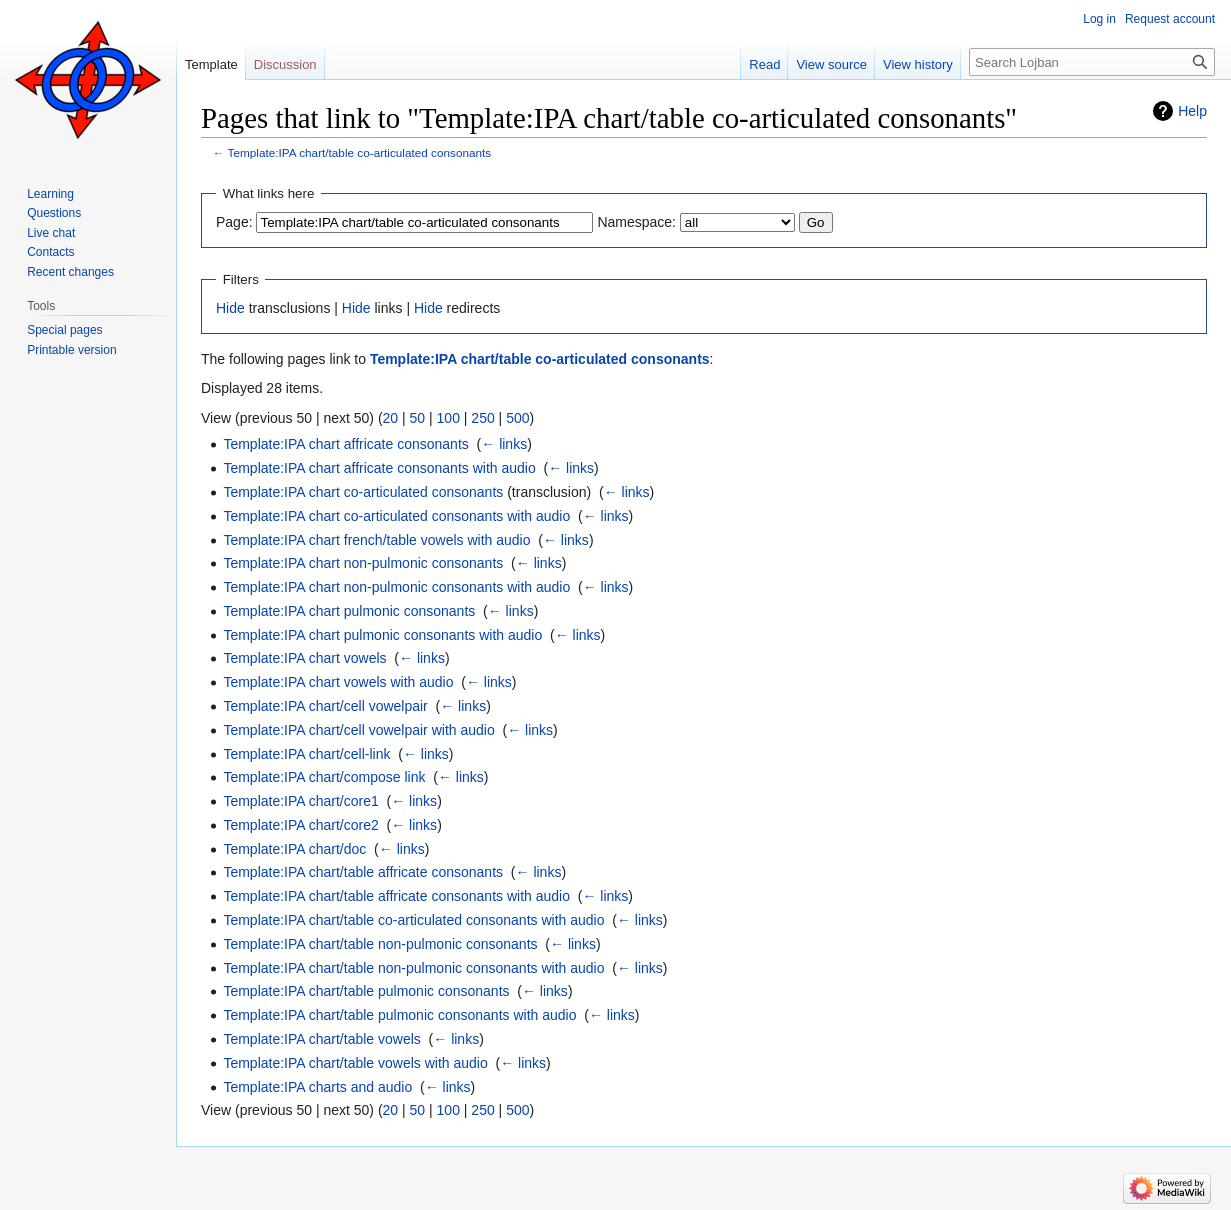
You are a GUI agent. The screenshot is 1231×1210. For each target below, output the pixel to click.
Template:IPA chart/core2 (300, 825)
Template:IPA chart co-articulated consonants (363, 492)
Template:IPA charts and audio (317, 1087)
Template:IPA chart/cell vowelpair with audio (358, 730)
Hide (230, 308)
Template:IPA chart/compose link (324, 777)
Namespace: (636, 222)
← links (504, 444)
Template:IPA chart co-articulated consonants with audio (396, 516)
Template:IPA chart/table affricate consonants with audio (396, 896)
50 (418, 418)
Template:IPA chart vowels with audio (338, 682)
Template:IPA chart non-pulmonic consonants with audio (396, 587)
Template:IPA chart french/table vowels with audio (376, 540)
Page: (234, 222)
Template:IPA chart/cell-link (306, 754)
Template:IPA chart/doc (294, 849)
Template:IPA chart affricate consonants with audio (379, 468)
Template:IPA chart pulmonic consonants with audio (382, 635)
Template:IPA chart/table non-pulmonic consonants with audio (413, 968)
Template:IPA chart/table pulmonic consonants (366, 991)
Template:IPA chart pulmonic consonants (349, 611)
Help (1192, 111)
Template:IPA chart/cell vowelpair (325, 706)
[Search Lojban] (1092, 62)
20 (391, 418)
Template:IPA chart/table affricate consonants (363, 872)
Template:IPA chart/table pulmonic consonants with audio (399, 1015)
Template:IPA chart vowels (304, 658)
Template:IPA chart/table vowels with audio (355, 1063)
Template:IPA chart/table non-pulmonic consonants (380, 944)
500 (517, 418)
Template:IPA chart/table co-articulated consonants (360, 152)
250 (482, 418)
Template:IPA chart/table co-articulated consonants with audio (413, 920)
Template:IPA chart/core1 (300, 801)
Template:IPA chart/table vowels (321, 1039)
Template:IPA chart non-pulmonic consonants (363, 563)
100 (448, 418)
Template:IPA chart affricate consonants (345, 444)
